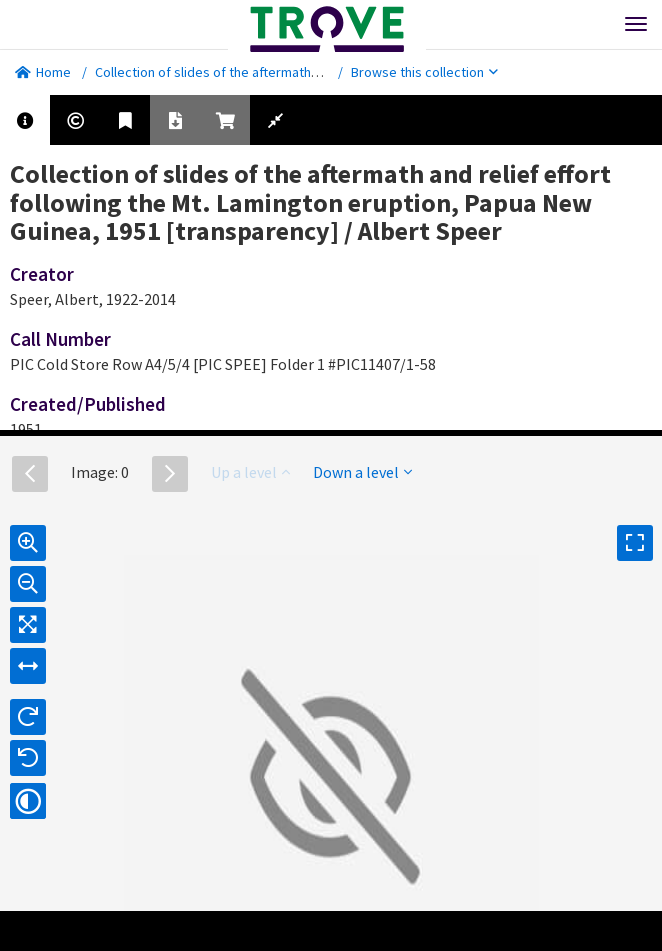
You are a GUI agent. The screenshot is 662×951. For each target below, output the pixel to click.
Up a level (250, 472)
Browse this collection (424, 72)
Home (43, 72)
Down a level (362, 472)
